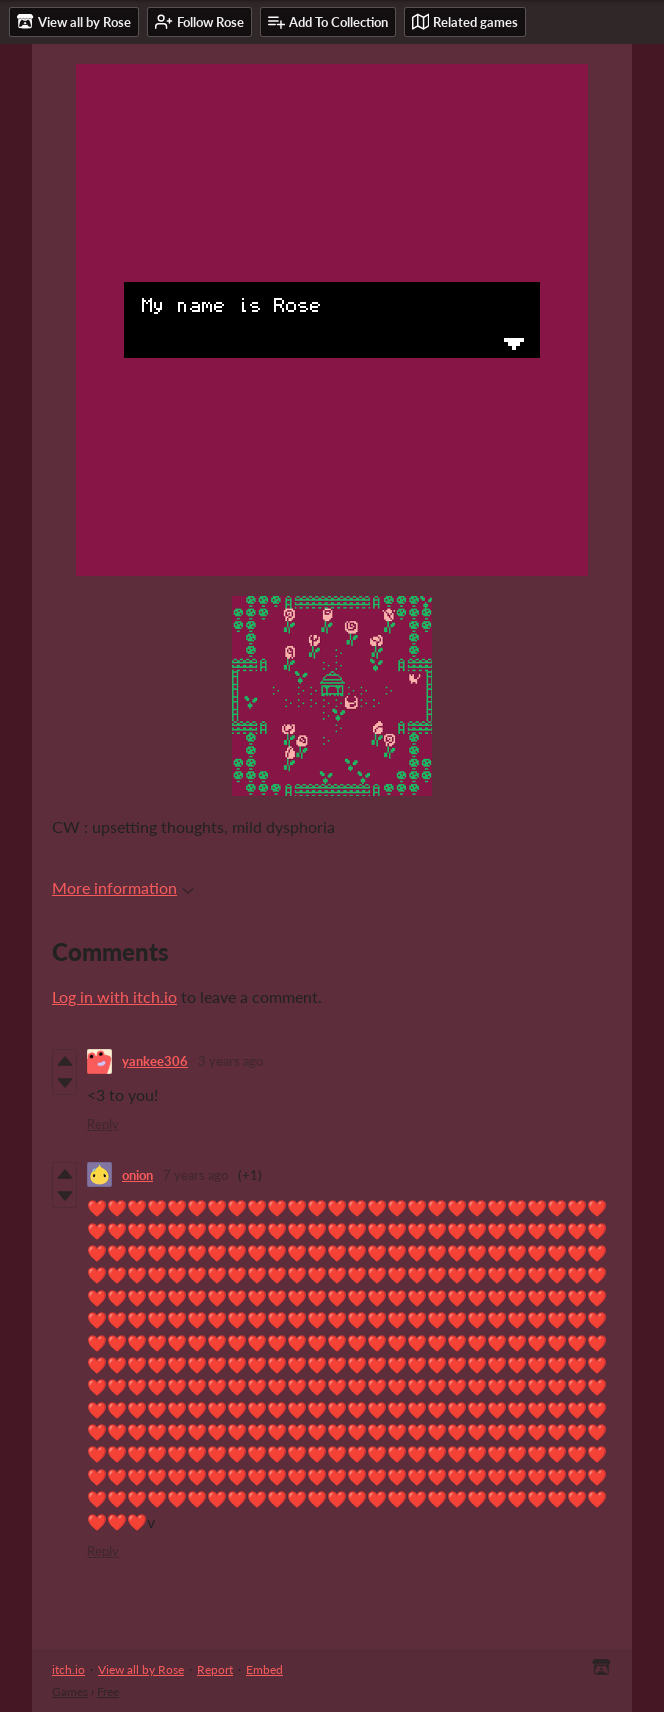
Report (215, 1669)
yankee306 (155, 1061)
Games (70, 1691)
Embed (264, 1669)
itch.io (68, 1669)
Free (108, 1691)
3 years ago (230, 1061)
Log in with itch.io (114, 996)
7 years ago (195, 1175)
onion (137, 1175)
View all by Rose (141, 1669)
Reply (103, 1124)
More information (123, 887)
